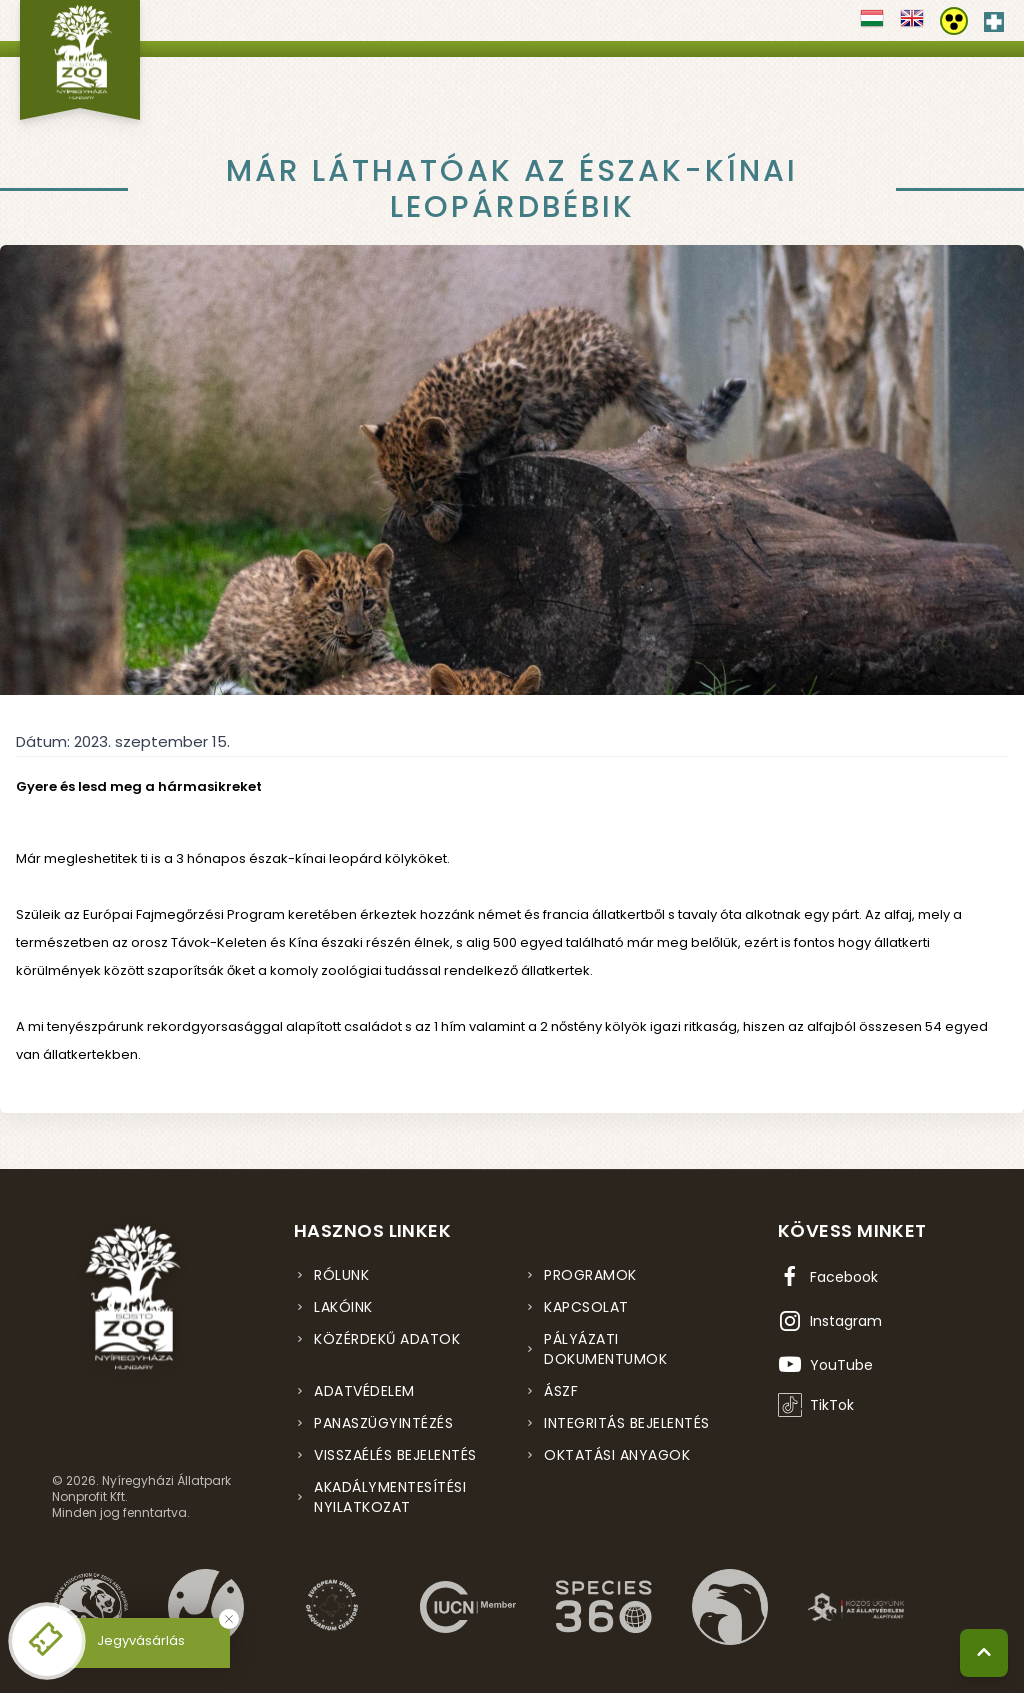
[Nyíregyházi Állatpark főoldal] (80, 60)
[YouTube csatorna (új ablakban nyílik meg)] (825, 1365)
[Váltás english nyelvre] (912, 25)
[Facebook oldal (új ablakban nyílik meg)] (828, 1277)
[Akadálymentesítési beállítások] (954, 21)
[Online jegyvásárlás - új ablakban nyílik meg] (47, 1641)
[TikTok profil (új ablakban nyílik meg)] (816, 1405)
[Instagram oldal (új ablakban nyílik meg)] (830, 1321)
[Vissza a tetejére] (984, 1653)
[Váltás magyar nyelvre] (872, 25)
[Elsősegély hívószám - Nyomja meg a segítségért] (994, 18)
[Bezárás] (229, 1619)
